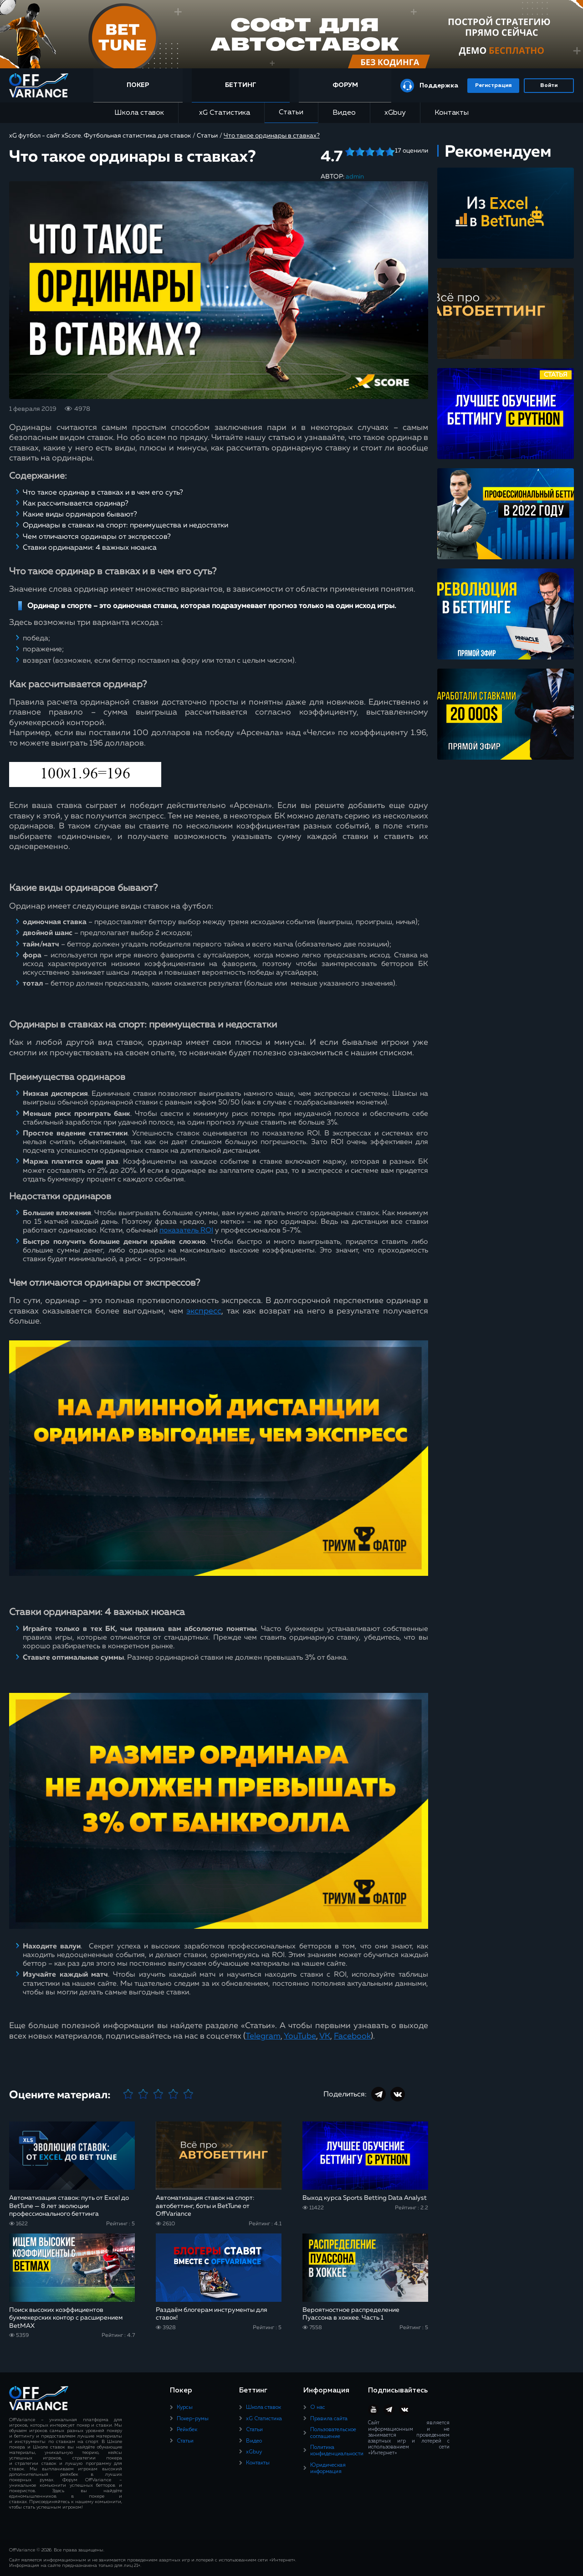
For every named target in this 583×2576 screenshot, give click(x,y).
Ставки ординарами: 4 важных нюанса (90, 548)
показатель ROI (186, 1230)
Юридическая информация (328, 2468)
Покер (138, 85)
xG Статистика (221, 113)
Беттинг (240, 85)
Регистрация (493, 85)
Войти (548, 85)
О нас (317, 2407)
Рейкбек (187, 2430)
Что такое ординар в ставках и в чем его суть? (103, 492)
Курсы (185, 2407)
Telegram (263, 2036)
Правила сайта (329, 2419)
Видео (344, 113)
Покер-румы (193, 2419)
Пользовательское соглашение (333, 2433)
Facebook (352, 2036)
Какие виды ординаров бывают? (80, 514)
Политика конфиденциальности (336, 2451)
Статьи (291, 112)
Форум (345, 85)
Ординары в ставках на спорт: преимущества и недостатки (125, 525)
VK (324, 2036)
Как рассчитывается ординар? (75, 503)
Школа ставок (139, 113)
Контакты (452, 113)
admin (355, 177)
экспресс (203, 1311)
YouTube (300, 2036)
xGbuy (395, 113)
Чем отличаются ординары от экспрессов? (97, 537)
